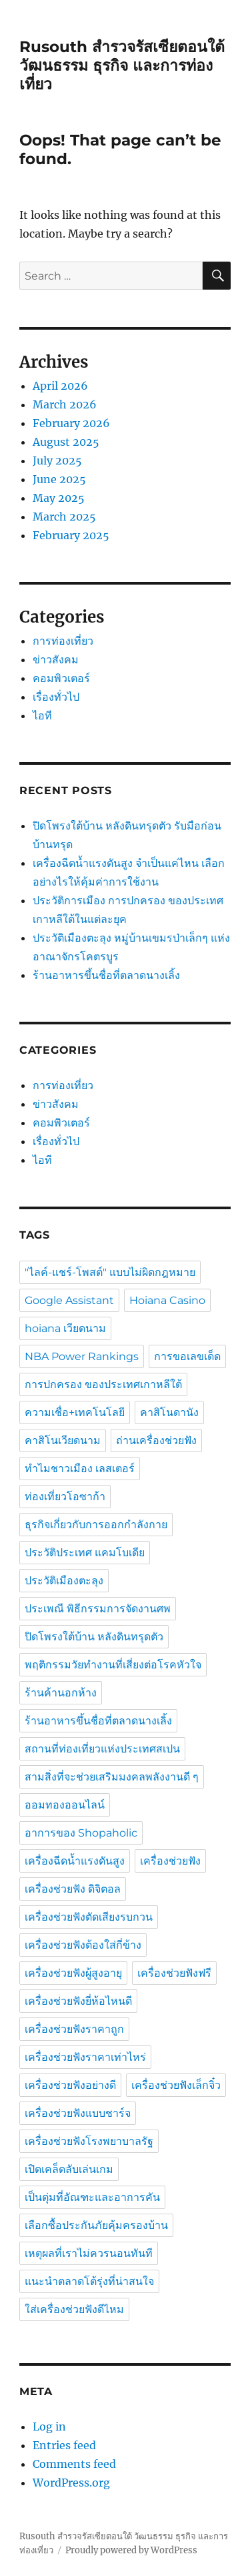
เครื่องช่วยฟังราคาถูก (74, 2029)
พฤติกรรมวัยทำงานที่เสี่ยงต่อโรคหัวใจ (113, 1664)
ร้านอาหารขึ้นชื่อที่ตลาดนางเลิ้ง (108, 975)
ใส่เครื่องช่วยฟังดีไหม (74, 2309)
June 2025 (59, 479)
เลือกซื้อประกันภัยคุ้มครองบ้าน (96, 2225)
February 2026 (71, 423)
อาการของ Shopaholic (81, 1833)
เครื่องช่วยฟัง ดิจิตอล (73, 1889)
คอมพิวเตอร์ (61, 678)
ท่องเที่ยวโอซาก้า (65, 1496)
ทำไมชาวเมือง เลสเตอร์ (80, 1468)
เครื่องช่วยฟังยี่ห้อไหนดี (78, 2001)
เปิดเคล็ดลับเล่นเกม (69, 2169)
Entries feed (64, 2445)
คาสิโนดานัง (169, 1412)
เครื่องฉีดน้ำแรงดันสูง (75, 1861)
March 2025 (64, 516)
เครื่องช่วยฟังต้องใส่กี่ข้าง (83, 1945)
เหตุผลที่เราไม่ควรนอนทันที (89, 2253)
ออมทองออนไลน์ (65, 1805)
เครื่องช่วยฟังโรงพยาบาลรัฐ (89, 2141)
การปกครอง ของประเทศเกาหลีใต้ (103, 1384)
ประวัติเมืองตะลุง (64, 1580)
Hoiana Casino (167, 1300)
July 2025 (57, 460)
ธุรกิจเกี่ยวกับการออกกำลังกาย (96, 1524)
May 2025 (59, 498)
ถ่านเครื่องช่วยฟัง (156, 1440)
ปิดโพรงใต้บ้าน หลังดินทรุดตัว (94, 1636)
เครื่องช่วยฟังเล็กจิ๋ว (176, 2085)
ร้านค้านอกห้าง (61, 1692)
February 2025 (71, 535)
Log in (49, 2426)
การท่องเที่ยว (63, 640)
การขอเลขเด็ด (187, 1356)
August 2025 (66, 441)
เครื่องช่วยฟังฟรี (174, 1973)
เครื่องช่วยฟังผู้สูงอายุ (73, 1973)
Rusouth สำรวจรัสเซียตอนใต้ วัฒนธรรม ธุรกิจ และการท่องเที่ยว (122, 65)
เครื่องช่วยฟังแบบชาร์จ (78, 2113)
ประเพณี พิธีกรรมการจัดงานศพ (98, 1608)
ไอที (42, 715)
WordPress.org (71, 2482)
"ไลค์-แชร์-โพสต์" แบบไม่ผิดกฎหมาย (110, 1272)
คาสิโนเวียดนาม (63, 1440)
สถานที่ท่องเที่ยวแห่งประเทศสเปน (102, 1748)
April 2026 (60, 385)
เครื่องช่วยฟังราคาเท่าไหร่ (85, 2057)
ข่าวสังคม (56, 659)
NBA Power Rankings (82, 1356)
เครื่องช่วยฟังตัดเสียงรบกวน (89, 1917)
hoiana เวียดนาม (65, 1328)
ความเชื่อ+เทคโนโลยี (75, 1412)
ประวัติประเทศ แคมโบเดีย (85, 1552)
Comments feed (74, 2464)
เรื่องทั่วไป (56, 696)
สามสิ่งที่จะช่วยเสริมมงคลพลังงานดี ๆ (112, 1776)
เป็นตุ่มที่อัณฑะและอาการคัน (92, 2197)
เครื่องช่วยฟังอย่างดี (70, 2085)
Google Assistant (69, 1300)
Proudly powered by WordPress (131, 2550)
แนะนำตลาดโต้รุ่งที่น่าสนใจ (89, 2281)
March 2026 (65, 404)
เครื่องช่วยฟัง (170, 1861)
